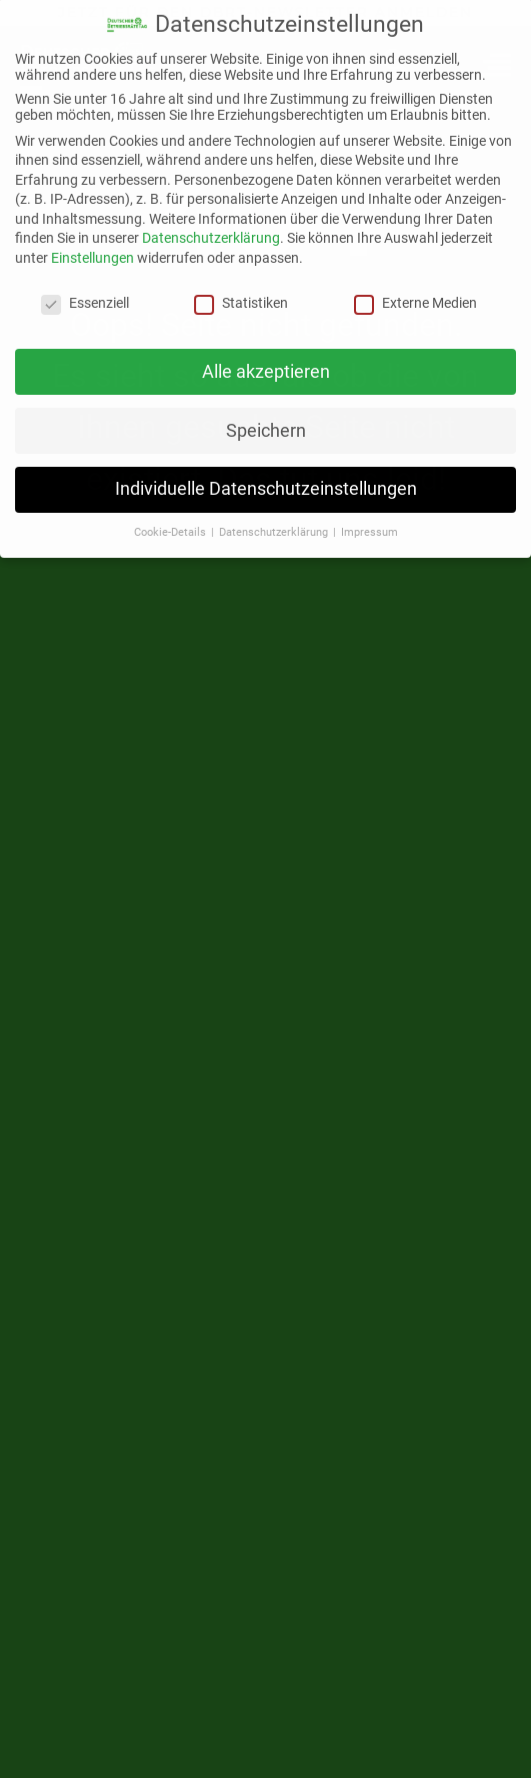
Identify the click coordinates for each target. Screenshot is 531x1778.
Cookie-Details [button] (171, 522)
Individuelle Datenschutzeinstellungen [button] (266, 479)
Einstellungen (92, 247)
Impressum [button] (369, 522)
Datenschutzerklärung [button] (275, 522)
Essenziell (85, 292)
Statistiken (241, 292)
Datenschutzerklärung (211, 228)
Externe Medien (415, 292)
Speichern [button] (266, 420)
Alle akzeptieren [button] (266, 361)
